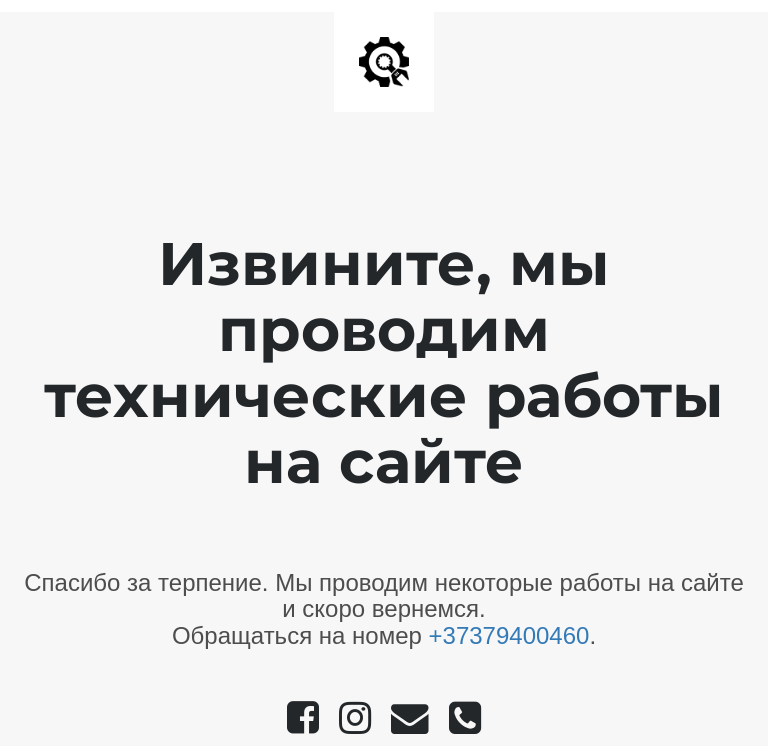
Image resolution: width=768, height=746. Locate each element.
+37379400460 (509, 635)
